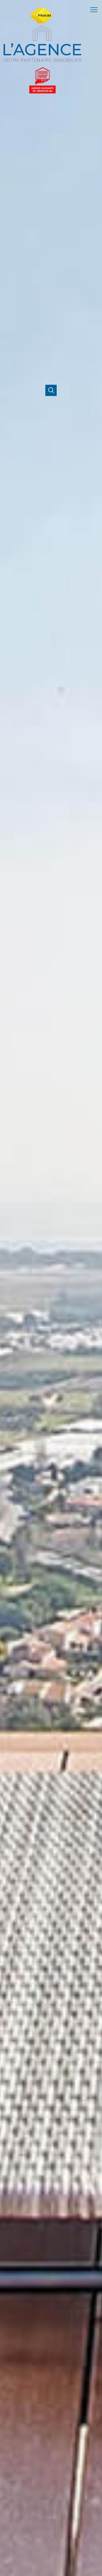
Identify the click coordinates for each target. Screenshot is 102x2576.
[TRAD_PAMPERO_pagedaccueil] (42, 44)
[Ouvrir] (51, 390)
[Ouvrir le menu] (95, 9)
